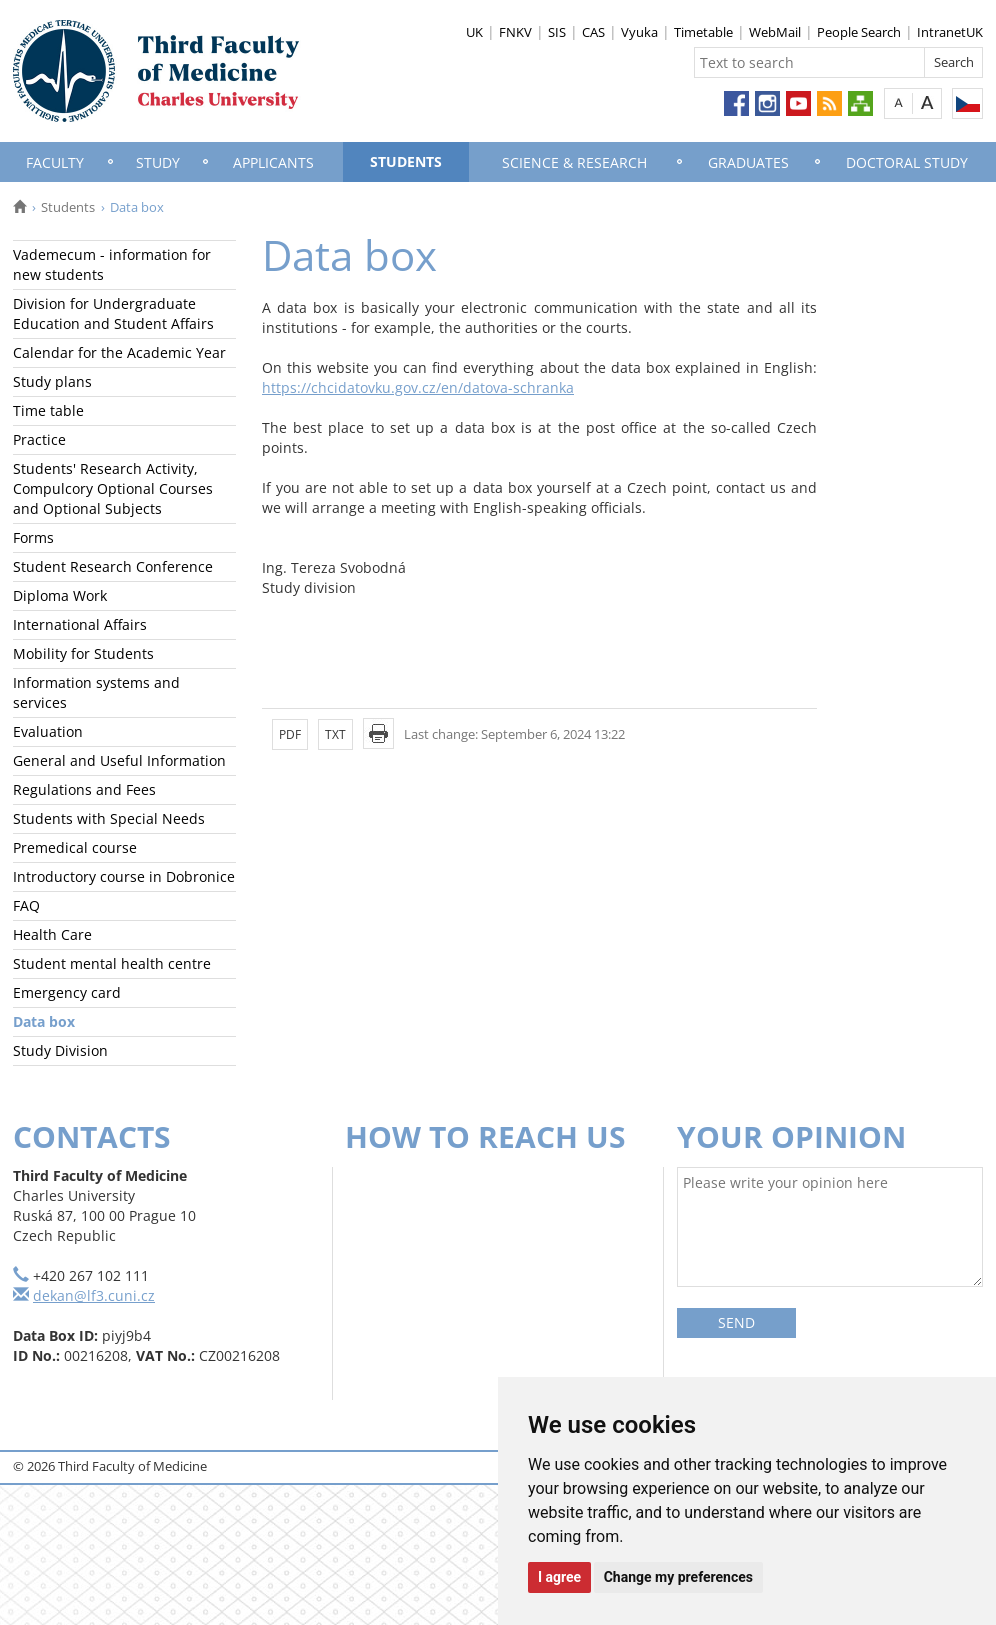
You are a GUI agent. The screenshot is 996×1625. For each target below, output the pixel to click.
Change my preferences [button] (678, 1577)
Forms (33, 537)
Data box (44, 1021)
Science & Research (574, 162)
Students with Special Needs (109, 818)
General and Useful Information (119, 760)
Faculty (55, 162)
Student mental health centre (112, 963)
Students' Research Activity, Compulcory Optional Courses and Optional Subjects (113, 488)
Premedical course (75, 847)
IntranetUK (950, 32)
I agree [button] (559, 1577)
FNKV (515, 32)
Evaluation (48, 731)
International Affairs (80, 624)
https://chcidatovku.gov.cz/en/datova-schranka (418, 387)
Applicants (273, 162)
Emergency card (67, 992)
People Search (859, 32)
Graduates (748, 162)
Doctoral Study (907, 162)
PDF (290, 734)
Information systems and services (96, 692)
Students (406, 161)
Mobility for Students (83, 653)
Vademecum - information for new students (112, 264)
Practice (39, 439)
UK (474, 32)
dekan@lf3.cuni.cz (94, 1295)
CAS (593, 32)
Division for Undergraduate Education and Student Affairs (113, 313)
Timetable (703, 32)
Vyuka (639, 32)
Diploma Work (60, 595)
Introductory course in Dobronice (124, 876)
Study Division (60, 1050)
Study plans (52, 381)
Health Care (52, 934)
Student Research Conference (113, 566)
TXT (335, 734)
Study (158, 162)
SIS (557, 32)
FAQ (26, 905)
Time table (48, 410)
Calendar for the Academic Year (119, 352)
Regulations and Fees (84, 789)
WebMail (775, 32)
